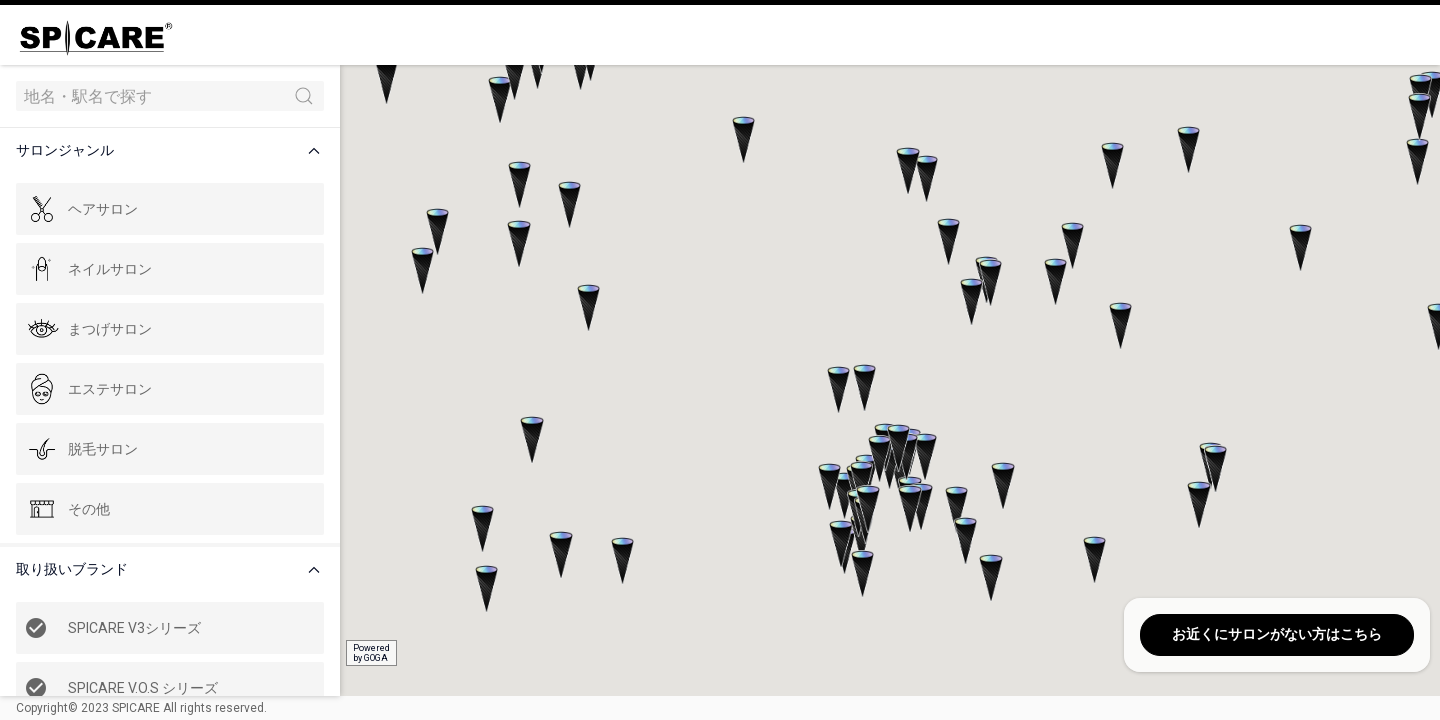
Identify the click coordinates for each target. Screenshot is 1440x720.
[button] (174, 150)
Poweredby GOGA (371, 653)
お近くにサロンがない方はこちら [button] (1277, 634)
